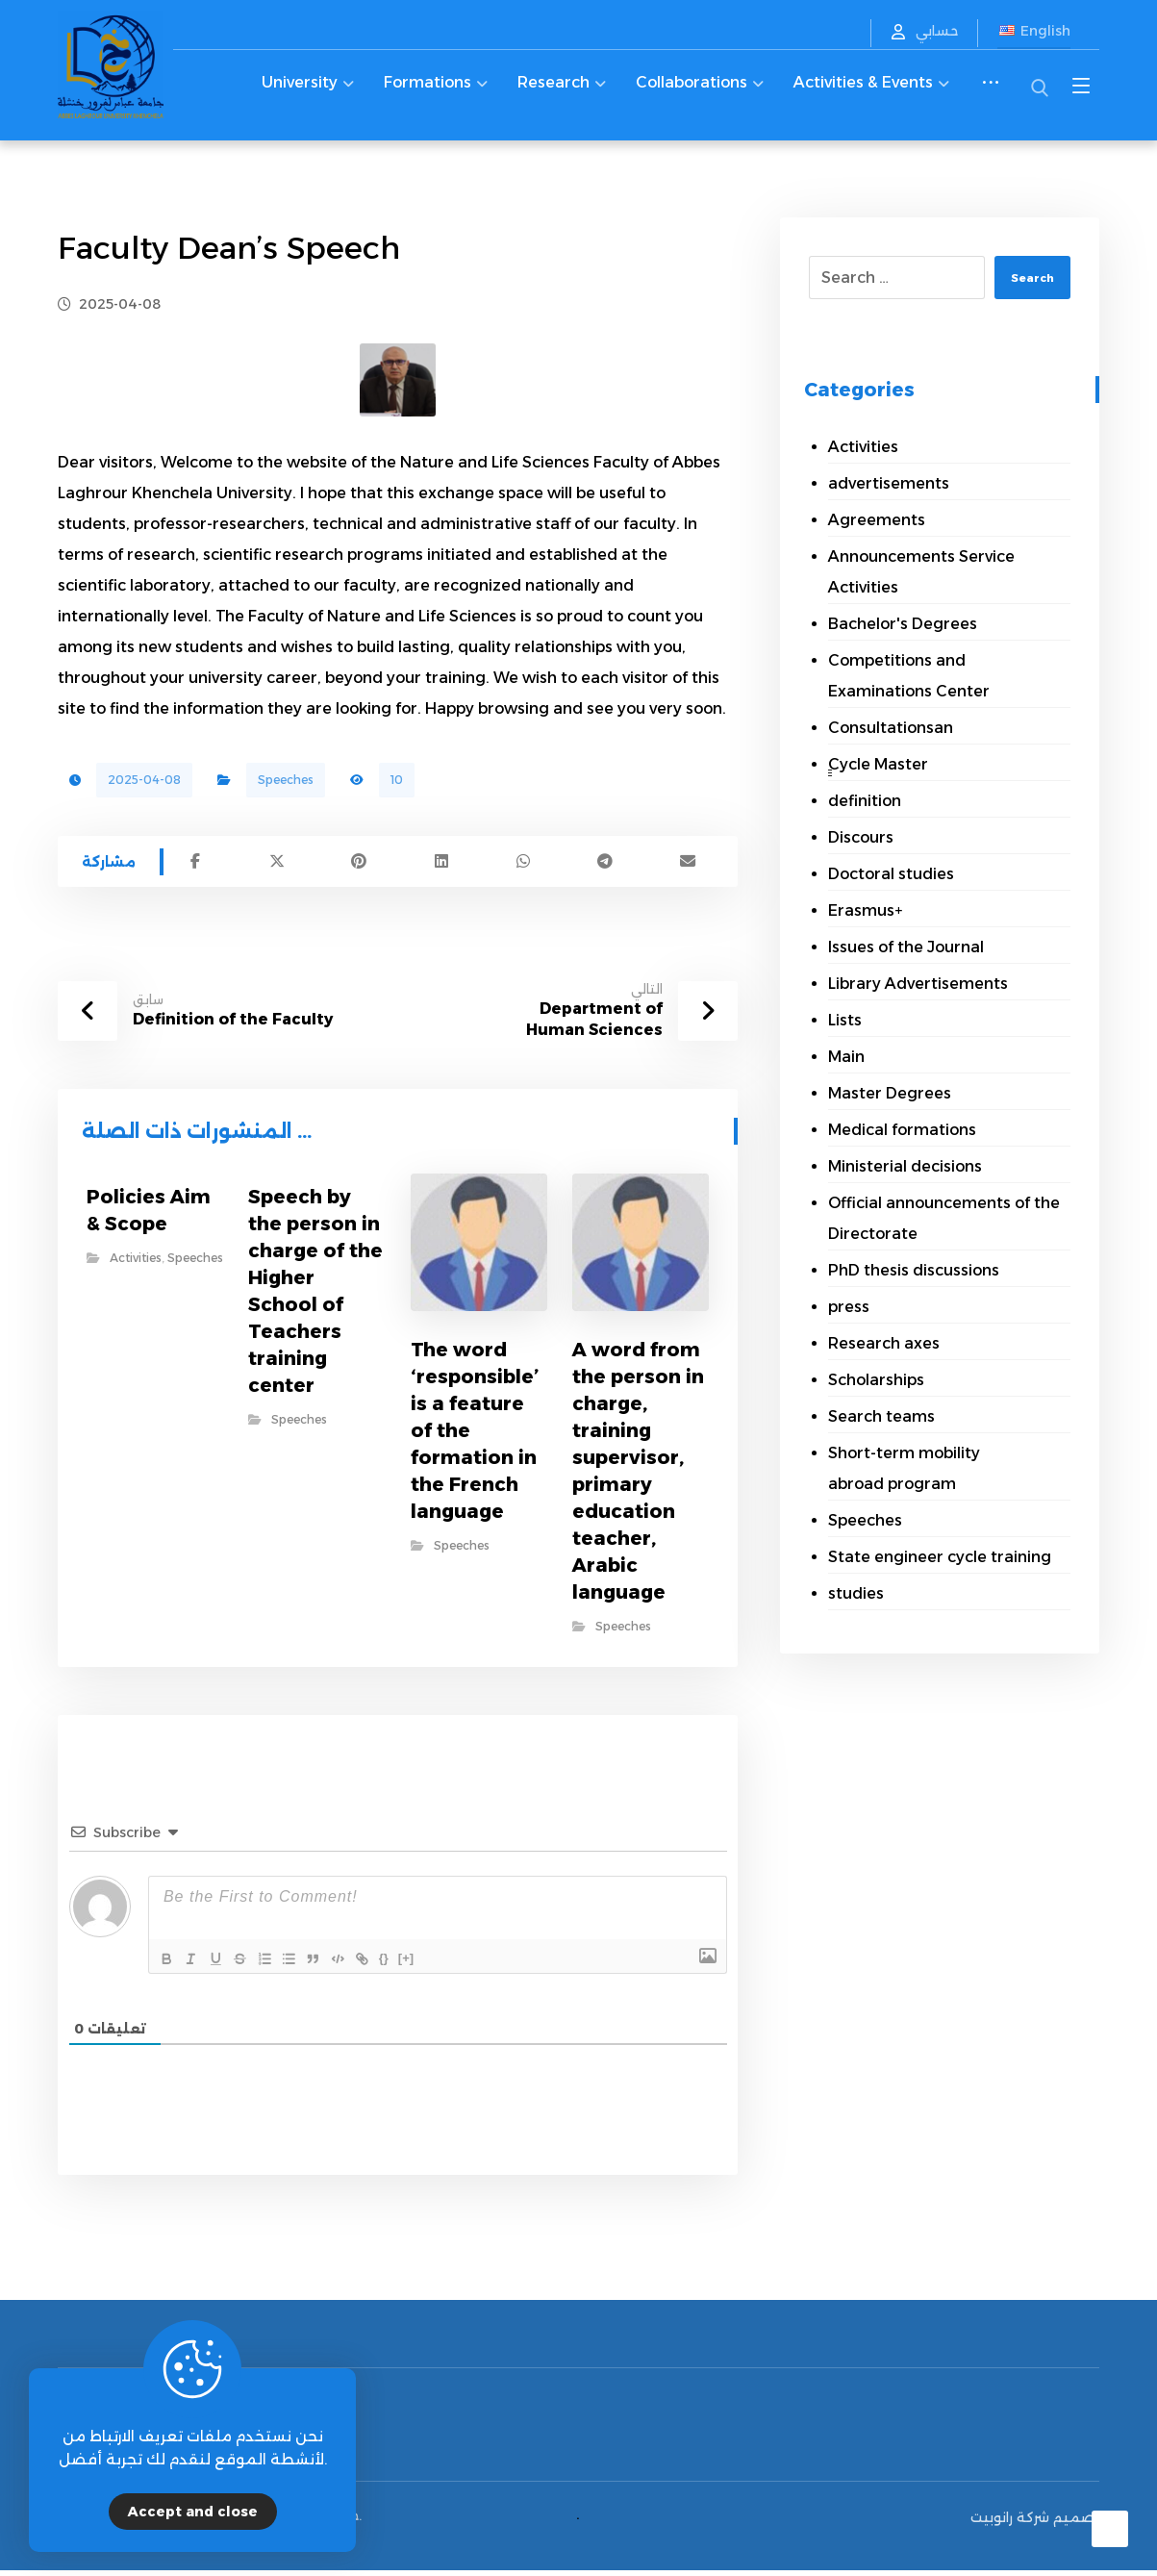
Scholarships (876, 1380)
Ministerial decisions (905, 1166)
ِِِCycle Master (878, 764)
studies (856, 1593)
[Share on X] (276, 865)
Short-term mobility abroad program (904, 1468)
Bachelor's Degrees (902, 624)
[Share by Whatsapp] (523, 865)
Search (1024, 278)
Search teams (881, 1416)
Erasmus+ (865, 910)
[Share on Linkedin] (441, 865)
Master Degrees (889, 1093)
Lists (845, 1020)
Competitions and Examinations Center (909, 675)
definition (864, 801)
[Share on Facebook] (195, 865)
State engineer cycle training (939, 1557)
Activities (136, 1265)
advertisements (888, 483)
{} (424, 1958)
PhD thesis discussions (913, 1270)
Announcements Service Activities (921, 571)
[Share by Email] (687, 865)
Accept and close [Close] (193, 2511)
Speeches (286, 779)
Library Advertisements (918, 983)
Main (846, 1057)
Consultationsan (890, 728)
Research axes (884, 1343)
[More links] (990, 94)
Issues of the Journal (906, 947)
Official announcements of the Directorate (944, 1218)
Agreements (876, 520)
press (848, 1307)
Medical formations (902, 1130)
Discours (860, 837)
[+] (446, 1958)
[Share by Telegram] (605, 865)
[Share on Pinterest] (359, 865)
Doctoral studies (891, 874)
